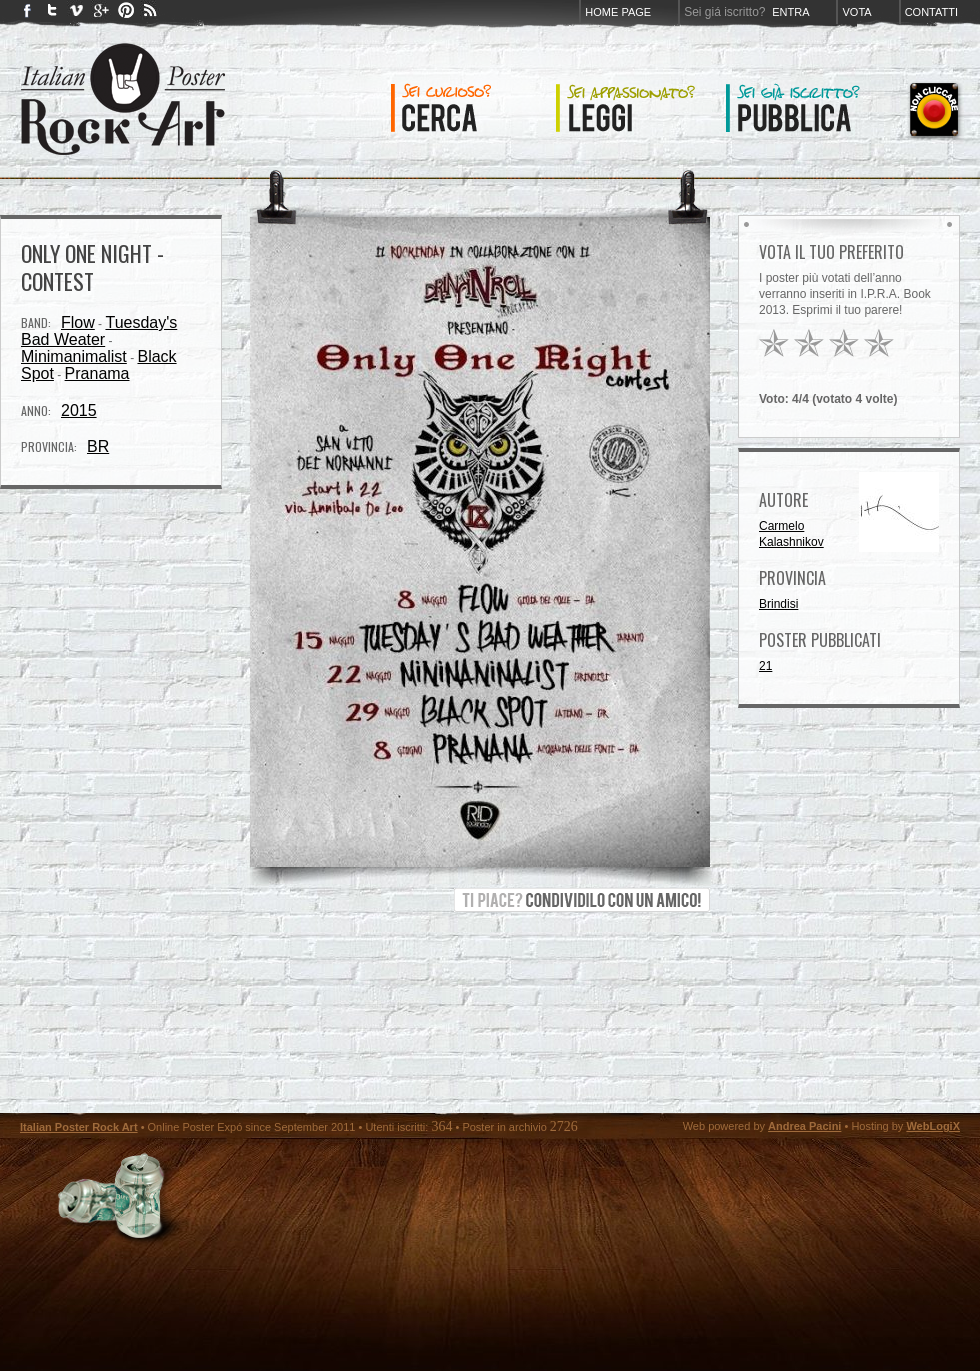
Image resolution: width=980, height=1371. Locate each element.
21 (765, 666)
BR (98, 446)
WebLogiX (933, 1126)
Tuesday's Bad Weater (99, 331)
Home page (618, 12)
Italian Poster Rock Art (79, 1127)
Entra (790, 12)
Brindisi (778, 604)
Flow (78, 322)
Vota (856, 12)
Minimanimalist (74, 356)
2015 (79, 410)
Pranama (97, 373)
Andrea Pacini (804, 1126)
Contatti (931, 12)
